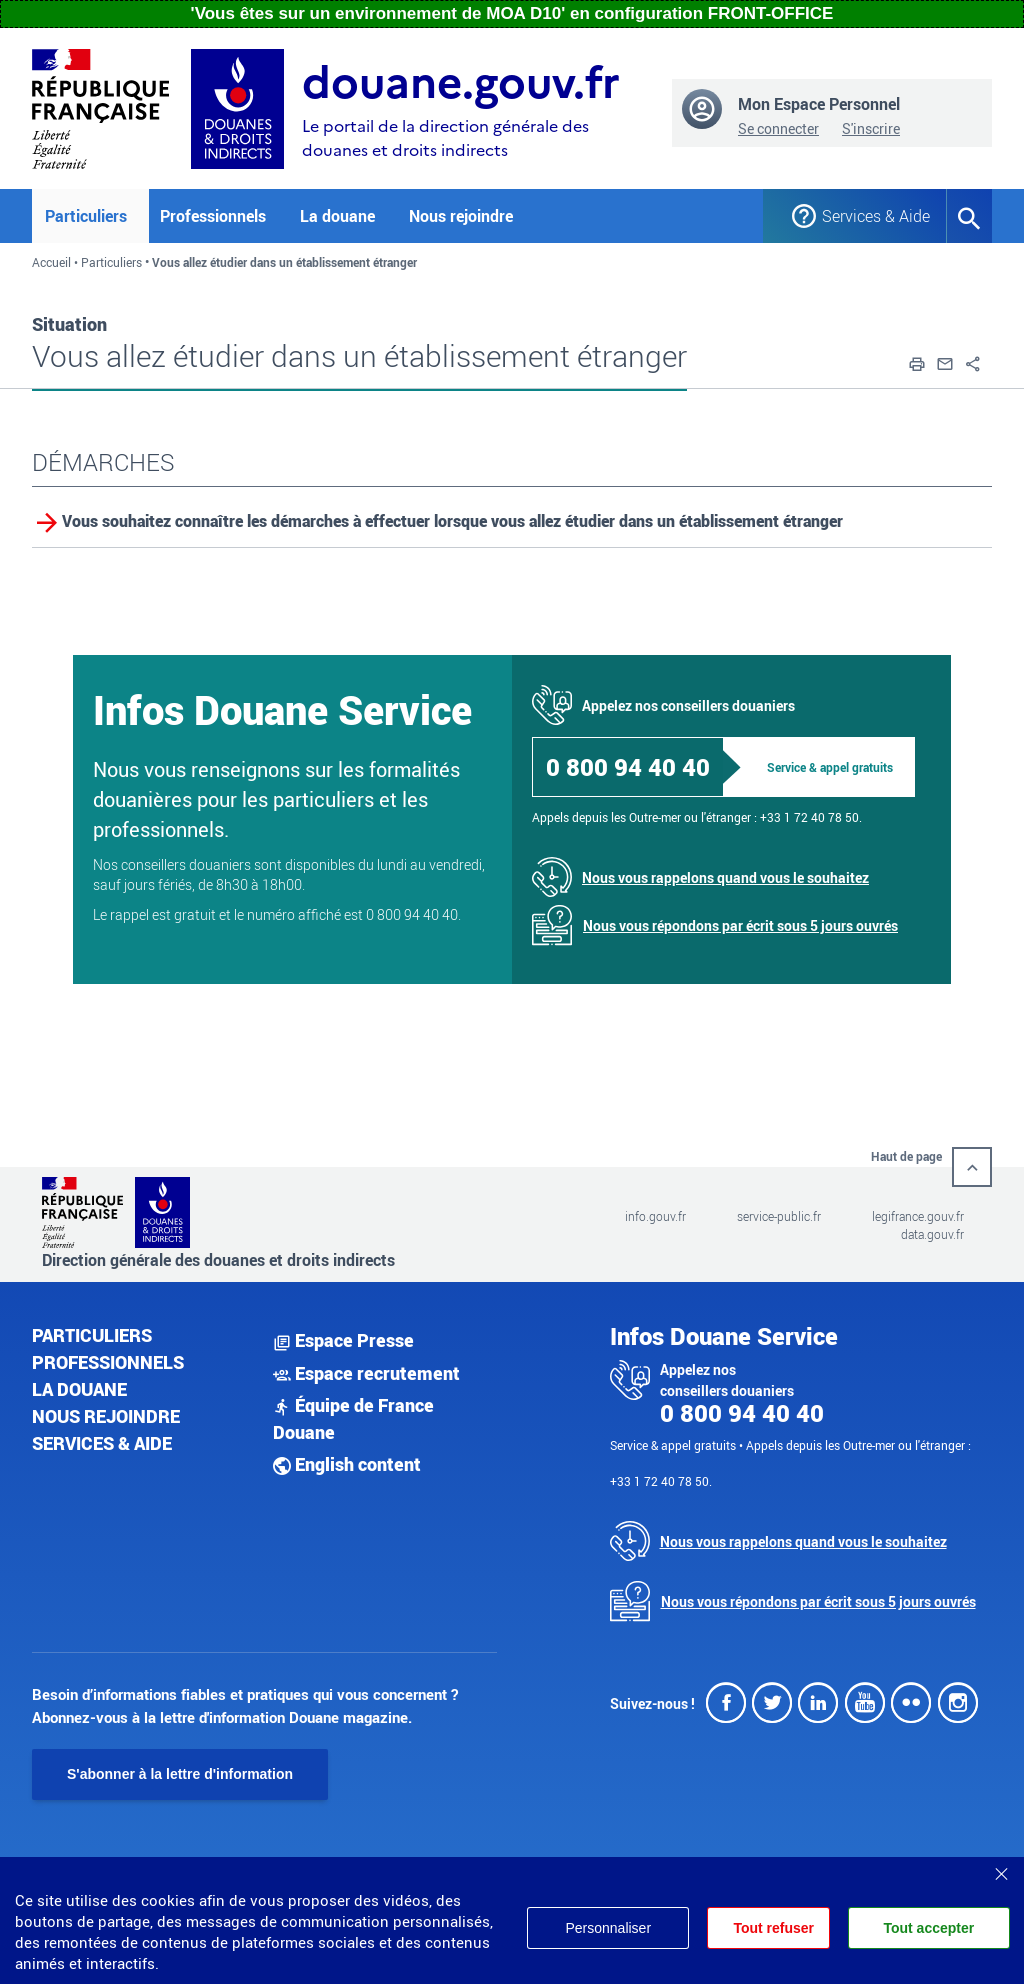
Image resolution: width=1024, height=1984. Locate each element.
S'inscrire (871, 128)
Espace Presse (343, 1340)
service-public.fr (779, 1216)
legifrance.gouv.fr (918, 1216)
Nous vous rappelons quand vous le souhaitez (725, 877)
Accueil (51, 262)
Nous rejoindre (461, 216)
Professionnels (108, 1362)
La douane (79, 1389)
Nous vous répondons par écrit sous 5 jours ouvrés (740, 925)
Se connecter (778, 128)
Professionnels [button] (213, 216)
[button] (917, 362)
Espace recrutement (366, 1373)
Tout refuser (773, 1928)
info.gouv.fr (655, 1216)
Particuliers (111, 262)
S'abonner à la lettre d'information (180, 1774)
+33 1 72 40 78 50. (811, 817)
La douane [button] (337, 216)
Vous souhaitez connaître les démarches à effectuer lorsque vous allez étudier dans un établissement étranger (452, 521)
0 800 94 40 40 (628, 767)
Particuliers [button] (86, 216)
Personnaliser (608, 1928)
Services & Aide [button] (869, 216)
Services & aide (102, 1443)
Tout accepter (928, 1928)
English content (347, 1464)
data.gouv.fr (932, 1234)
